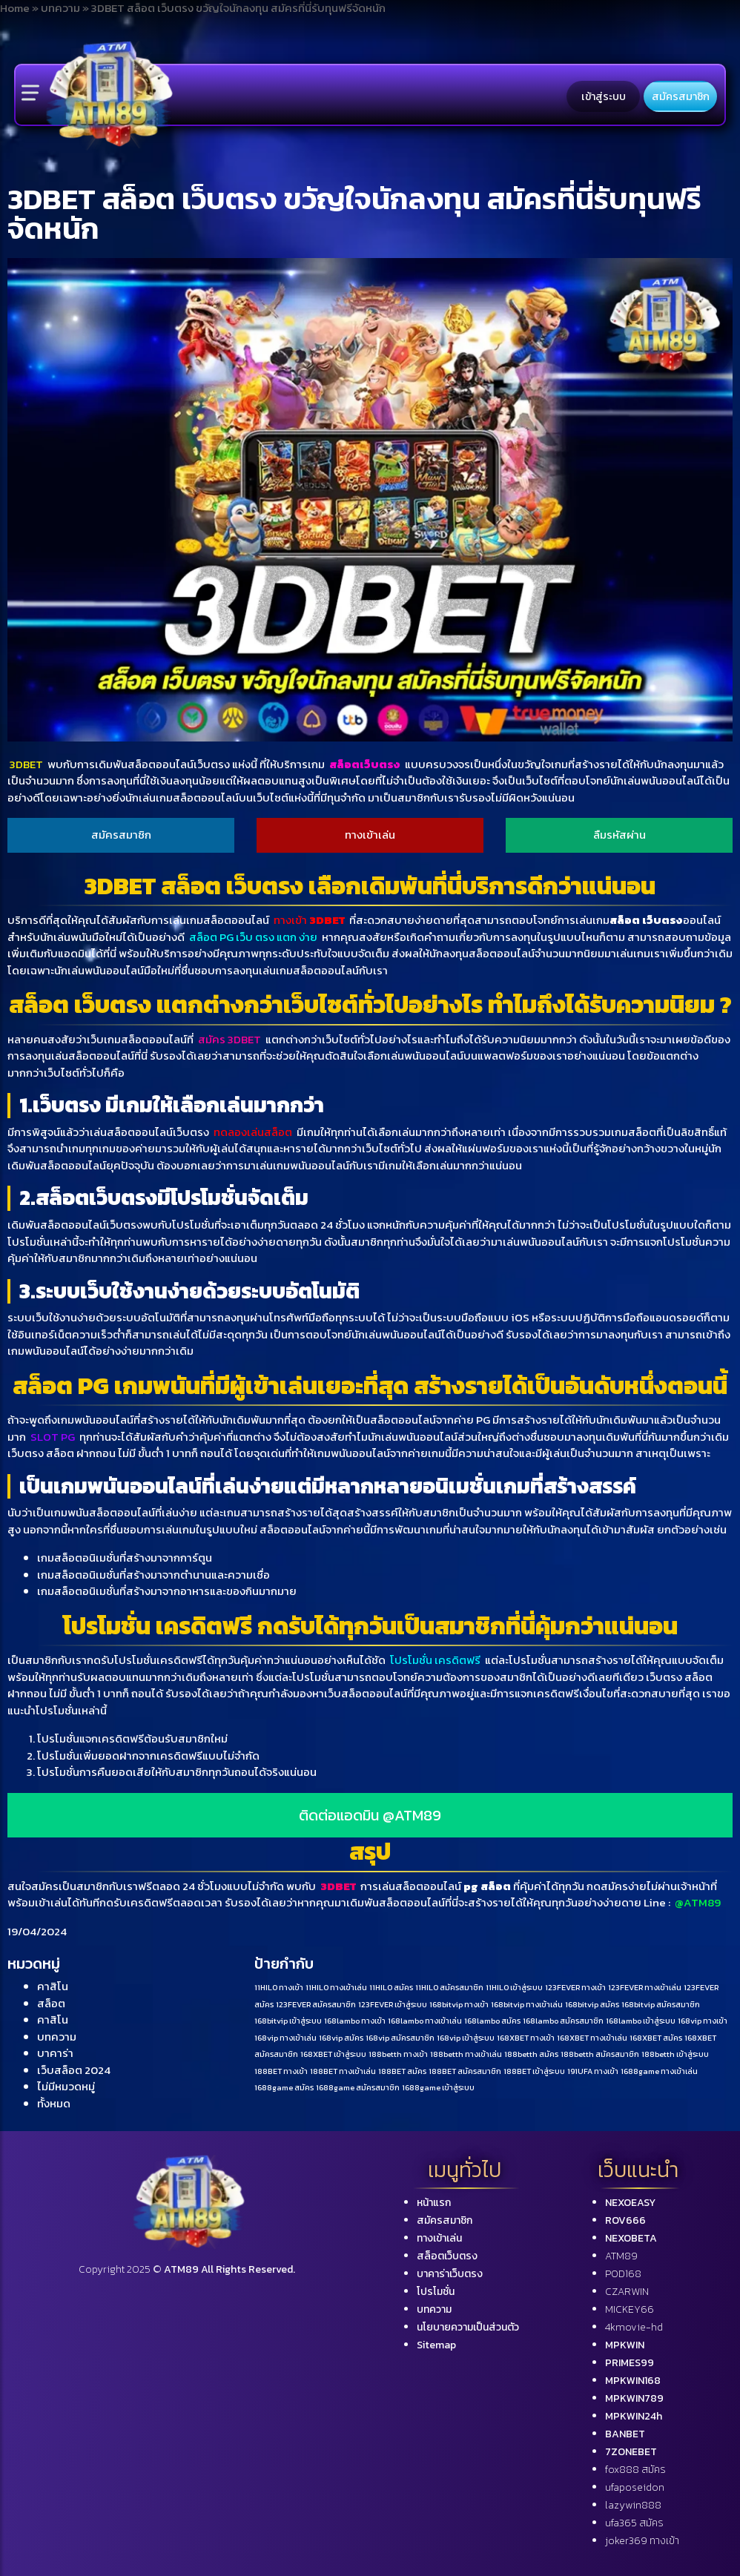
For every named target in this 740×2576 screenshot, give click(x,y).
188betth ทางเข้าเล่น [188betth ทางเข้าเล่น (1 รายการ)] (466, 2054)
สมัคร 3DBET (229, 1039)
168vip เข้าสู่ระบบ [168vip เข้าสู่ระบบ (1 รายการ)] (466, 2038)
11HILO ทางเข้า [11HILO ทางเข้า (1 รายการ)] (278, 1987)
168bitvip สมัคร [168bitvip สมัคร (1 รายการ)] (592, 2004)
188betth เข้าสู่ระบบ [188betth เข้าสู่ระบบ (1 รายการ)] (675, 2054)
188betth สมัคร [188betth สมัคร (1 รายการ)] (531, 2054)
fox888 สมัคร (635, 2469)
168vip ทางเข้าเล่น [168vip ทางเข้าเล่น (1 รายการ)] (285, 2038)
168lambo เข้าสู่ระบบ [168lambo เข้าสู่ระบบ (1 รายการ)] (640, 2021)
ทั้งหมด (53, 2103)
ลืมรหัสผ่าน (619, 834)
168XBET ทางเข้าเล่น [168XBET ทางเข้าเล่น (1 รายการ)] (592, 2038)
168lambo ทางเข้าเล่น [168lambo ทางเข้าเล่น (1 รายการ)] (425, 2021)
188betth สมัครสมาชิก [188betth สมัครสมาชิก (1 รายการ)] (600, 2054)
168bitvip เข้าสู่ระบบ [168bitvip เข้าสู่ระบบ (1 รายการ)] (288, 2021)
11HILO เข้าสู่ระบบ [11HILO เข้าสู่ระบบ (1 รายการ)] (514, 1987)
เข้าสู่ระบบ (603, 96)
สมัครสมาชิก (681, 96)
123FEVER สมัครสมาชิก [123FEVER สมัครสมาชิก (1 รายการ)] (316, 2004)
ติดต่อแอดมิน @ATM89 (370, 1815)
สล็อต (51, 2003)
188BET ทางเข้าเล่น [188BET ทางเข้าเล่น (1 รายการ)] (343, 2071)
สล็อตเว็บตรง (364, 764)
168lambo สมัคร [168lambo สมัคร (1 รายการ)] (492, 2021)
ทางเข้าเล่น (370, 834)
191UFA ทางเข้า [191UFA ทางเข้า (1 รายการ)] (592, 2071)
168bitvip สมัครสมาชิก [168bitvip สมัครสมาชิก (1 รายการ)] (660, 2004)
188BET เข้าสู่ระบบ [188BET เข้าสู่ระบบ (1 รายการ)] (534, 2071)
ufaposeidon (634, 2487)
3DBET (26, 764)
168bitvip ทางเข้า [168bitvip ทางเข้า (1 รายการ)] (459, 2004)
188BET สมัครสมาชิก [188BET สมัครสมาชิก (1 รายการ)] (465, 2071)
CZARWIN (627, 2291)
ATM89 (621, 2256)
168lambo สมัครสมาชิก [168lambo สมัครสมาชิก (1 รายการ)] (563, 2021)
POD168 (623, 2274)
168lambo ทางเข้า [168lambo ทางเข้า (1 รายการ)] (355, 2021)
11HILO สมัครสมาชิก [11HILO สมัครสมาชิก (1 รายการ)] (449, 1987)
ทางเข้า (309, 919)
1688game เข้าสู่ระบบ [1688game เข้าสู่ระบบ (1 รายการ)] (438, 2087)
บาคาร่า (55, 2052)
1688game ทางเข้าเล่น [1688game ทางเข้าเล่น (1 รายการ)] (659, 2071)
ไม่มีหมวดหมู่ (66, 2086)
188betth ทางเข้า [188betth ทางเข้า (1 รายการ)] (398, 2054)
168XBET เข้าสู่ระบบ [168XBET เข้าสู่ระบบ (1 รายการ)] (333, 2054)
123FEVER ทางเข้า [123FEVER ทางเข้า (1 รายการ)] (575, 1987)
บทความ (56, 2036)
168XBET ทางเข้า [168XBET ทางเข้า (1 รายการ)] (526, 2038)
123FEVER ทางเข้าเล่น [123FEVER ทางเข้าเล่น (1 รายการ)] (644, 1987)
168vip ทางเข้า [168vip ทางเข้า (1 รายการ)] (702, 2021)
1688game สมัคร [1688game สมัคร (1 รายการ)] (284, 2087)
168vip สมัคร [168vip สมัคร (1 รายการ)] (341, 2038)
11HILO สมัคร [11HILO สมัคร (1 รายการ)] (391, 1987)
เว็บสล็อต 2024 (73, 2069)
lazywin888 (633, 2505)
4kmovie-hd (634, 2327)
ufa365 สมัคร (634, 2523)
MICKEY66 (629, 2309)
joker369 (642, 2541)
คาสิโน (52, 1986)
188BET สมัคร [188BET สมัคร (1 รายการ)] (402, 2071)
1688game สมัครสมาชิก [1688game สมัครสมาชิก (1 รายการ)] (358, 2087)
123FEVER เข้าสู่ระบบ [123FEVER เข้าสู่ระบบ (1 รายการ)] (392, 2004)
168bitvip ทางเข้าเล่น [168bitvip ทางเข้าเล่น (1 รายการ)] (527, 2004)
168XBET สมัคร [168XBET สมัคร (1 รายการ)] (656, 2038)
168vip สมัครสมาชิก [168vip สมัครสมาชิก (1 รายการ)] (400, 2038)
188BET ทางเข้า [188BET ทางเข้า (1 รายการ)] (281, 2071)
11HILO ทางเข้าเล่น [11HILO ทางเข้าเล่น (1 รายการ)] (336, 1987)
